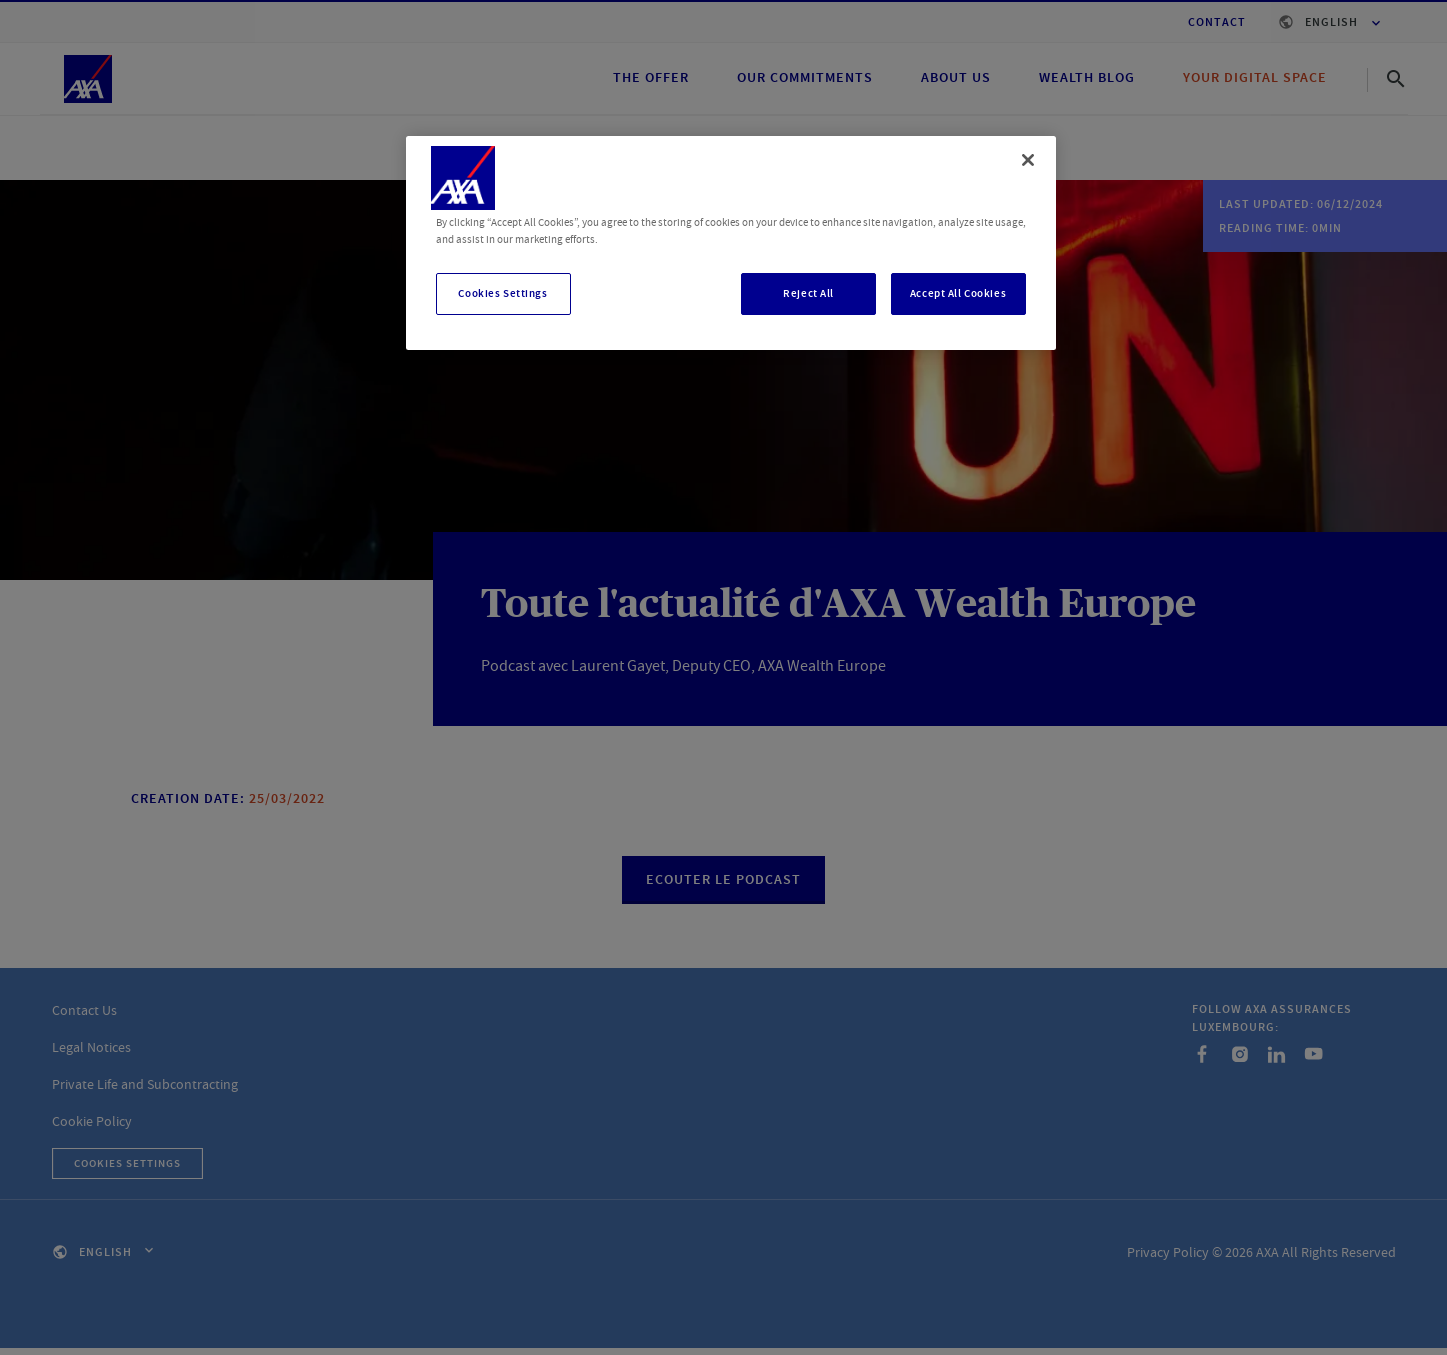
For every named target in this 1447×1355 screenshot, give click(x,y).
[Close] (1028, 160)
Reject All (808, 293)
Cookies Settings (502, 293)
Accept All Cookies (958, 293)
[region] (731, 243)
